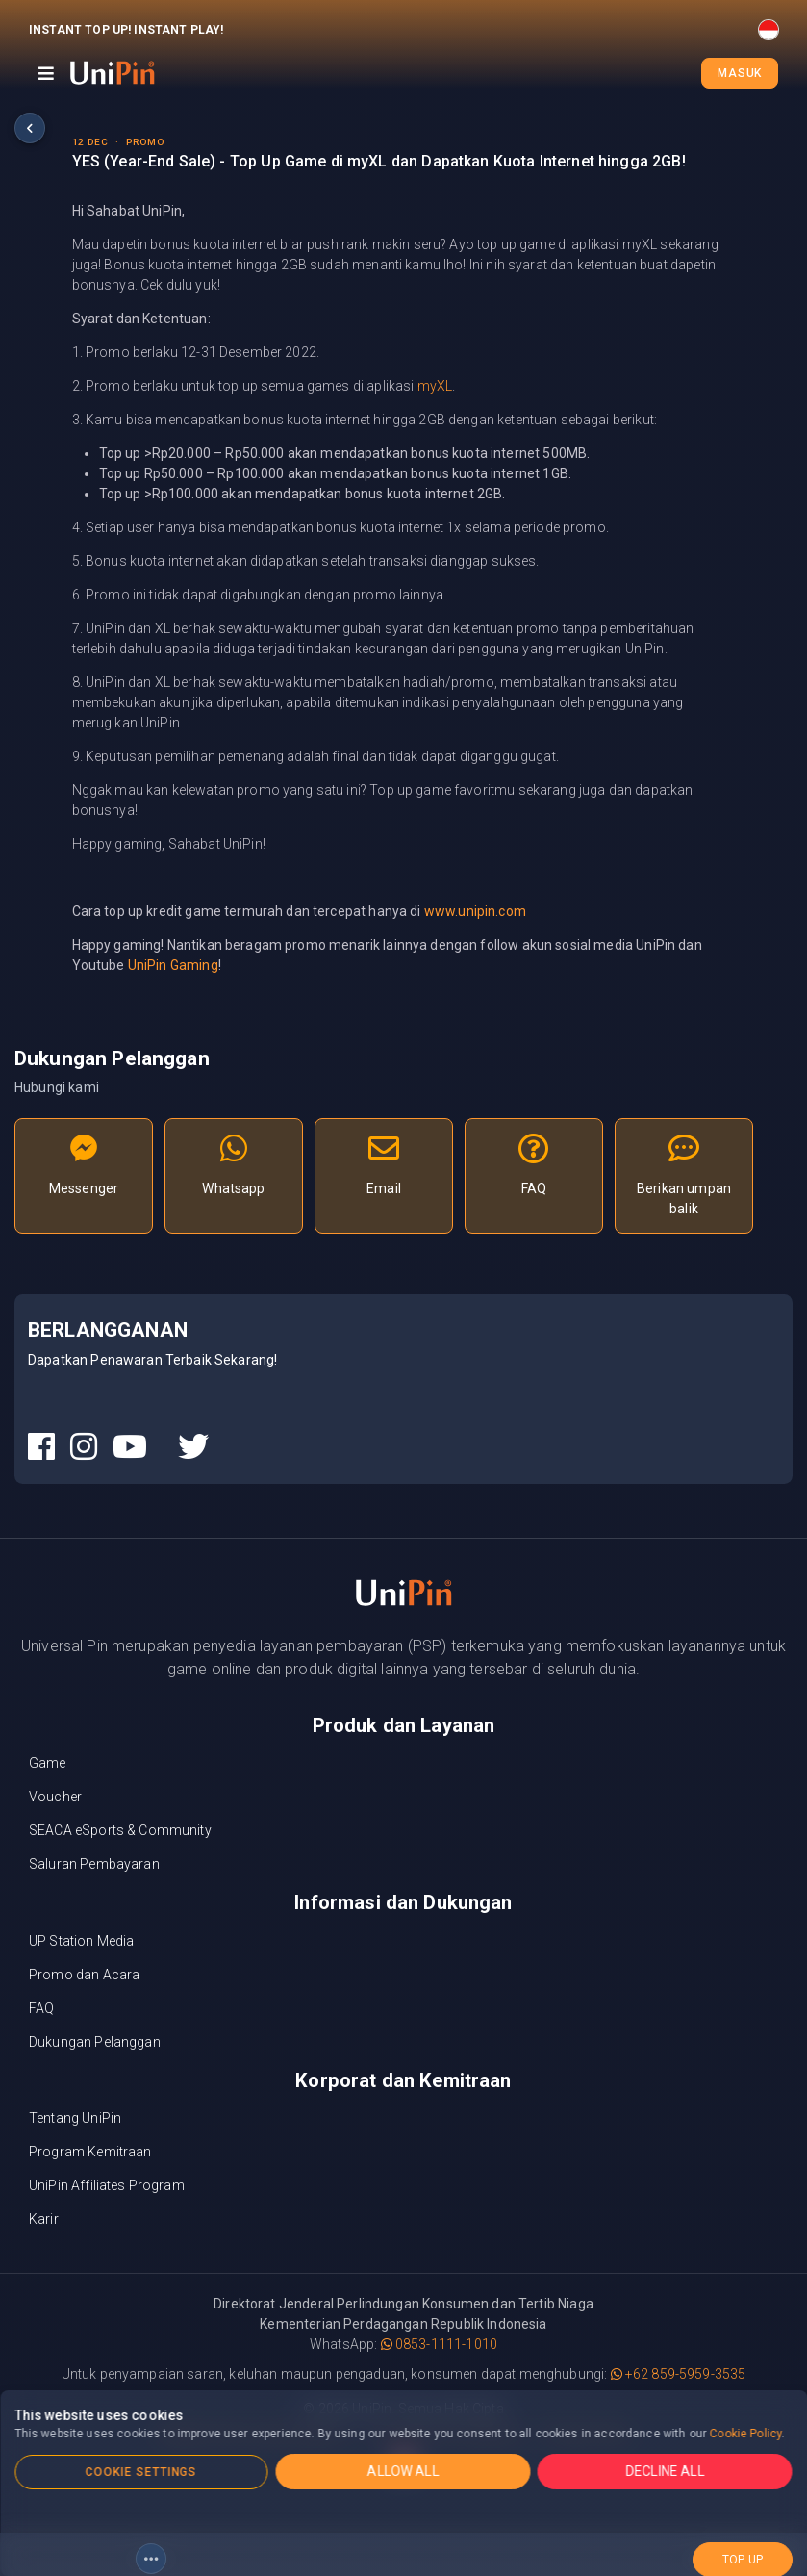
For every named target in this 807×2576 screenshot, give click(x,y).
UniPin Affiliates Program (107, 2185)
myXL (435, 386)
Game (47, 1763)
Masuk (740, 73)
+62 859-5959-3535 (678, 2374)
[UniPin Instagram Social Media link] (83, 1447)
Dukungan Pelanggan (95, 2042)
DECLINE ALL (665, 2471)
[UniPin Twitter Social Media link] (193, 1447)
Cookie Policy (746, 2433)
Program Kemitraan (90, 2151)
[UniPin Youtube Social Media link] (130, 1447)
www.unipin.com (475, 911)
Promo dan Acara (84, 1974)
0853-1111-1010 (439, 2344)
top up (742, 2550)
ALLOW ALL (403, 2471)
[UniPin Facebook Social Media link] (41, 1447)
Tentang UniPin (75, 2118)
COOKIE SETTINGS (141, 2472)
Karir (44, 2219)
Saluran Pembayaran (94, 1864)
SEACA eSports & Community (120, 1830)
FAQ (41, 2008)
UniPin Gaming (173, 965)
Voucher (55, 1796)
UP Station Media (81, 1941)
